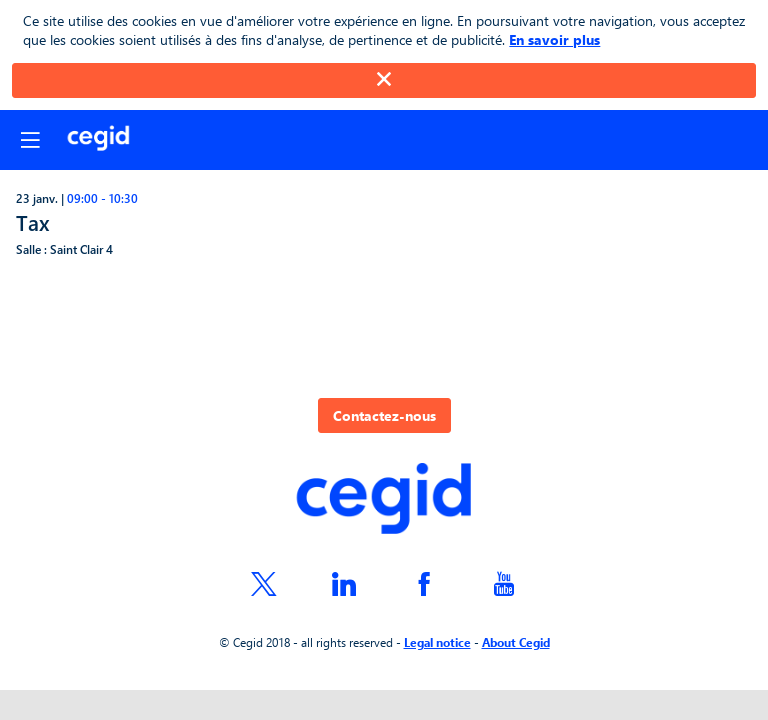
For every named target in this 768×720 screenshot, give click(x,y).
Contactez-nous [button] (384, 415)
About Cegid (516, 642)
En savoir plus (554, 39)
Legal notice (437, 642)
